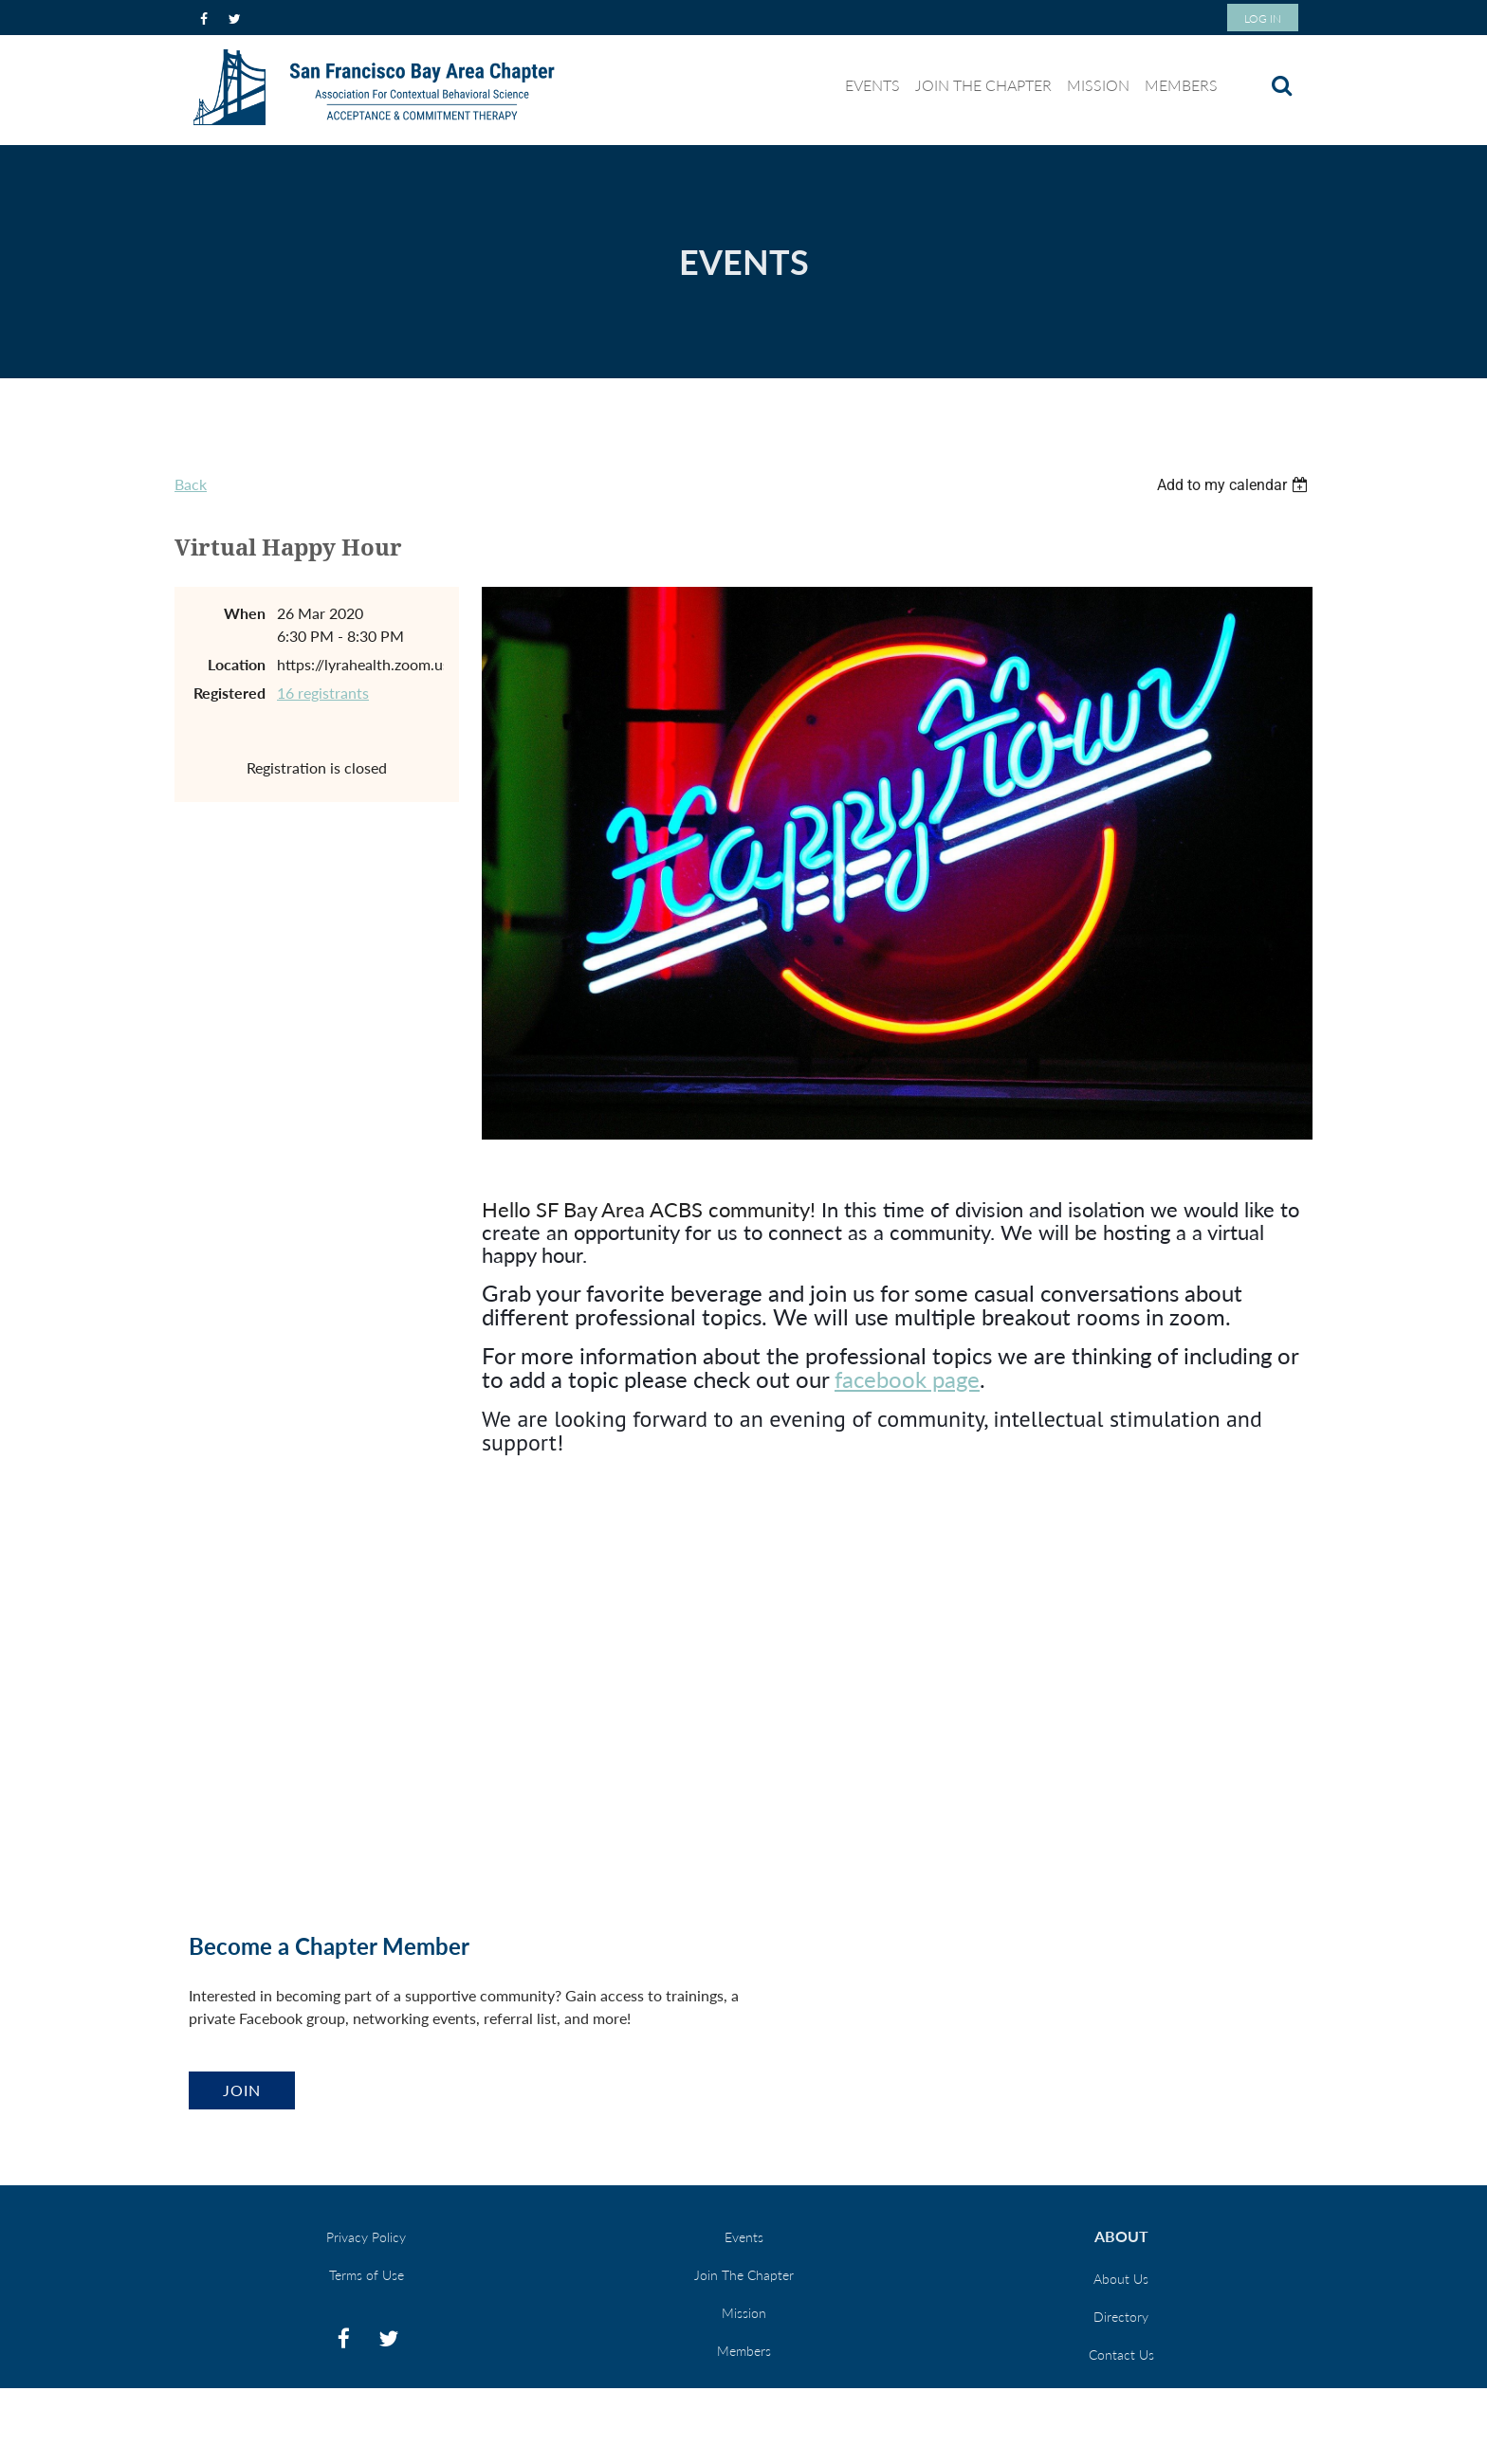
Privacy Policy (366, 2237)
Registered (229, 693)
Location (237, 664)
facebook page (907, 1379)
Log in (1262, 18)
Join (242, 2090)
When (245, 613)
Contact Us (1121, 2354)
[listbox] (1235, 485)
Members (744, 2351)
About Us (1120, 2279)
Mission (744, 2313)
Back (190, 484)
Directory (1120, 2317)
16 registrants (323, 693)
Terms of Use (366, 2275)
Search (1281, 85)
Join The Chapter (744, 2275)
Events (744, 2237)
